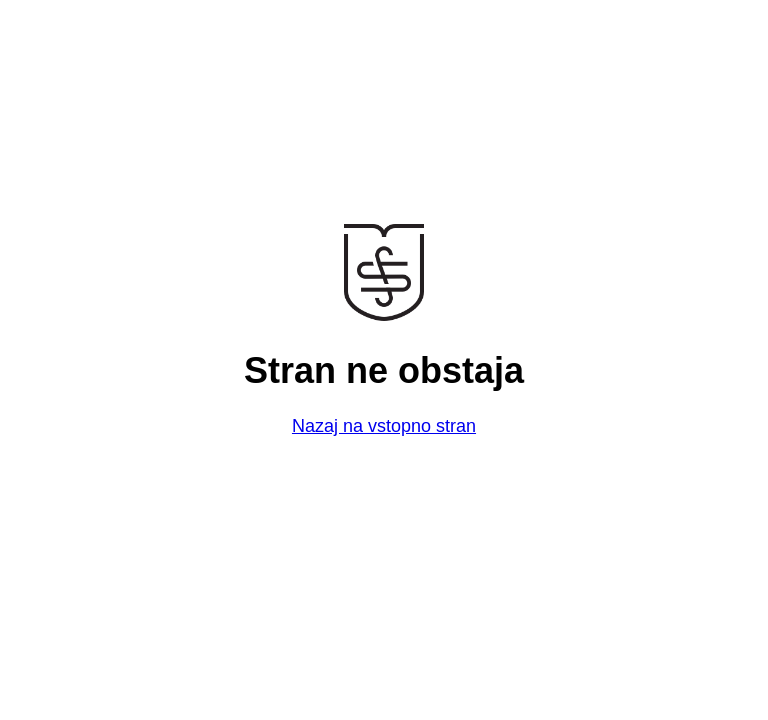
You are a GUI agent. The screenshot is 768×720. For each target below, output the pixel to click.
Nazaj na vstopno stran (384, 426)
